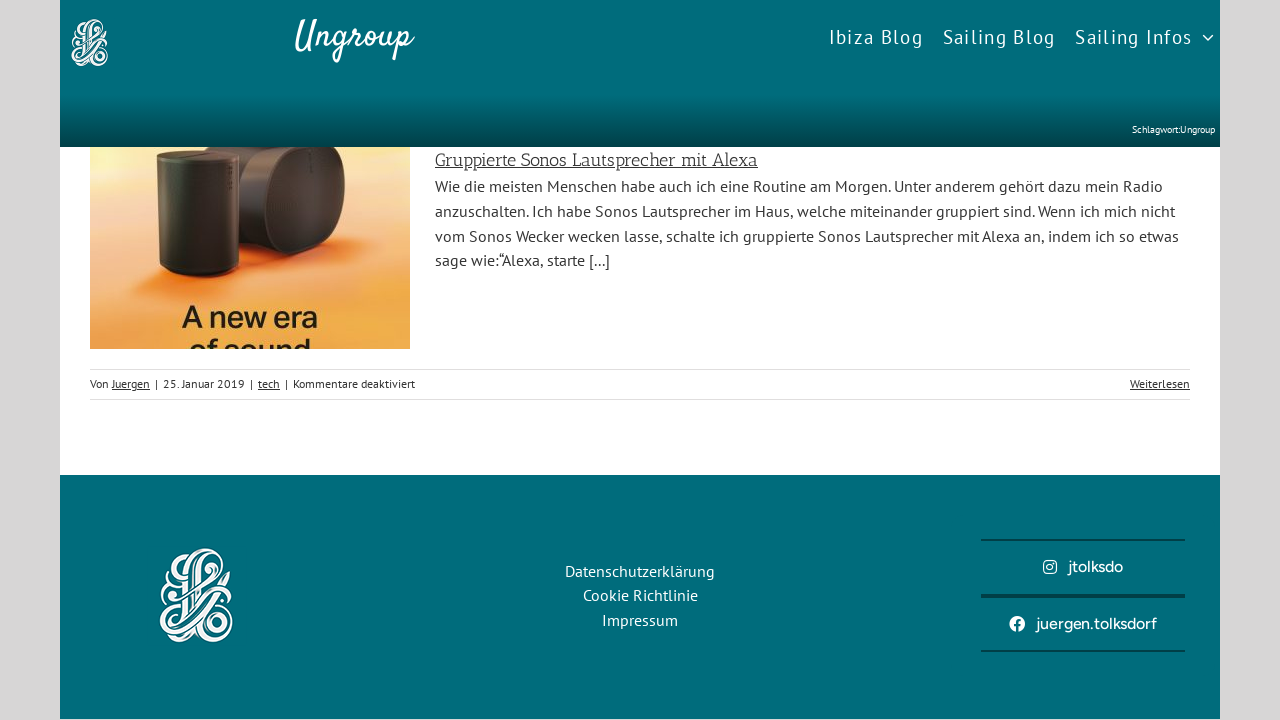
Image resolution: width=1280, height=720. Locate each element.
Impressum (640, 620)
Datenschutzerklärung (640, 571)
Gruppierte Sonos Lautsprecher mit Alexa (596, 160)
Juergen (131, 383)
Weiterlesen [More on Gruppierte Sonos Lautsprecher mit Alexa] (1160, 383)
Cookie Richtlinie (640, 595)
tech (269, 383)
